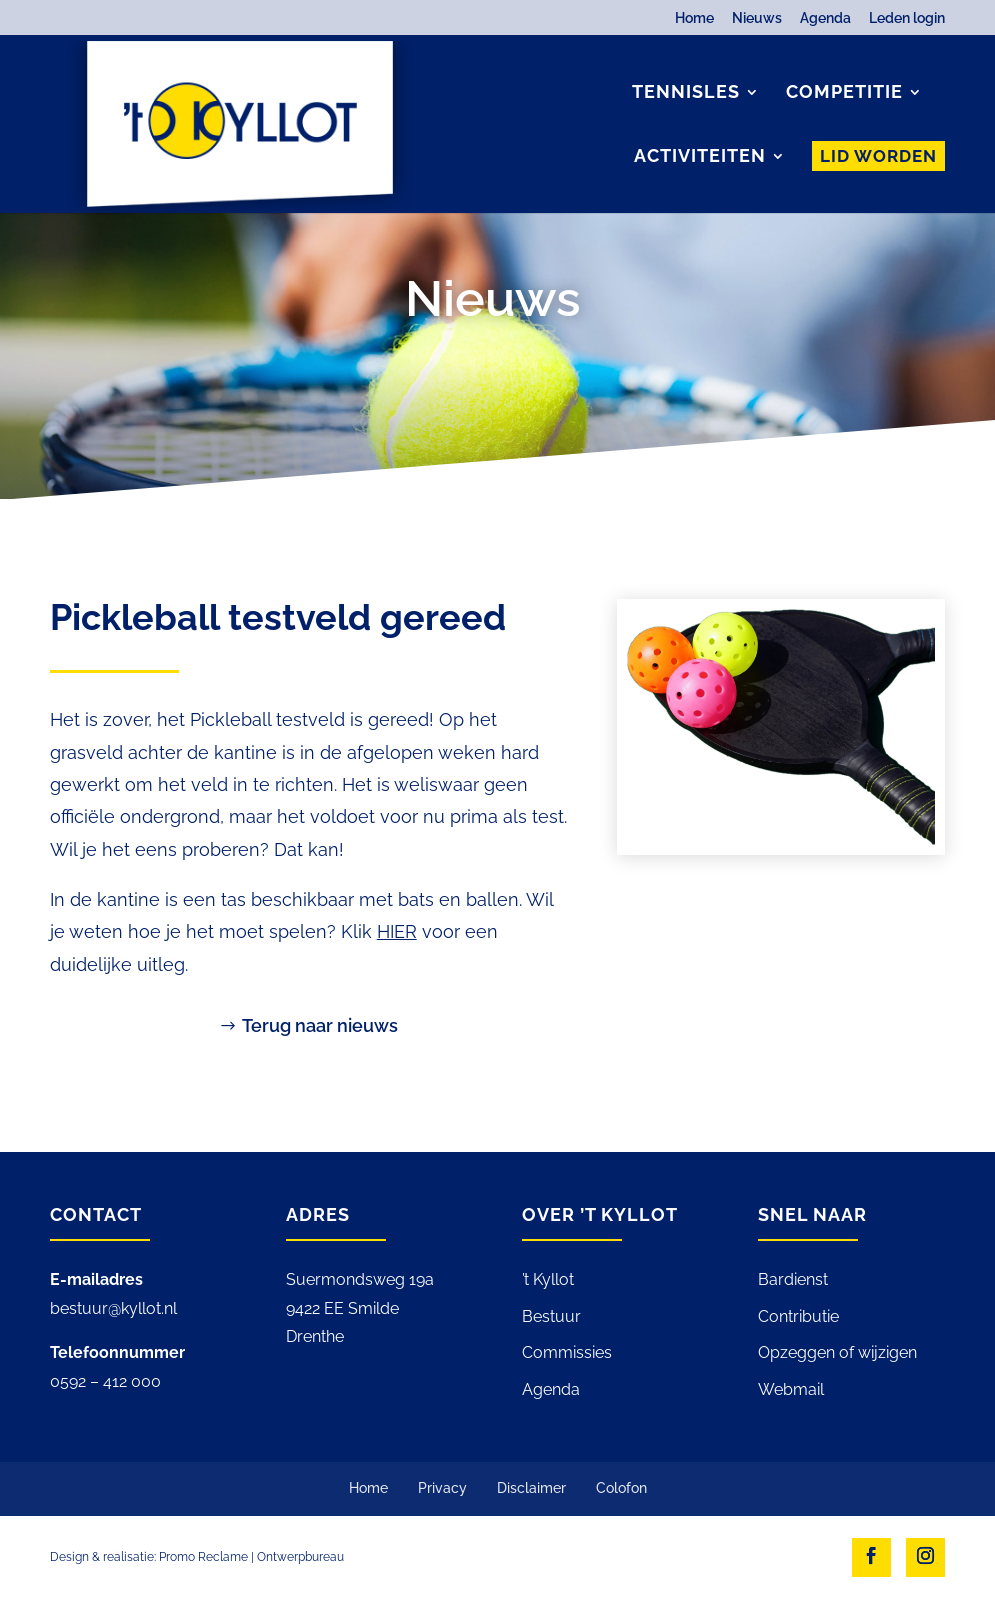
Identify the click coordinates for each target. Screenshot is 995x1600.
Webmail (791, 1389)
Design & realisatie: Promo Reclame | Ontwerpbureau (197, 1557)
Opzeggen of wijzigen (837, 1352)
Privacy (442, 1488)
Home (694, 18)
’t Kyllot (548, 1279)
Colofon (621, 1488)
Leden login (907, 18)
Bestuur (551, 1316)
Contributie (798, 1316)
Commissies (567, 1352)
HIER (397, 931)
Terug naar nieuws (320, 1025)
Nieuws (757, 18)
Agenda (825, 18)
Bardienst (793, 1279)
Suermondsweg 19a (360, 1279)
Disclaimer (531, 1488)
